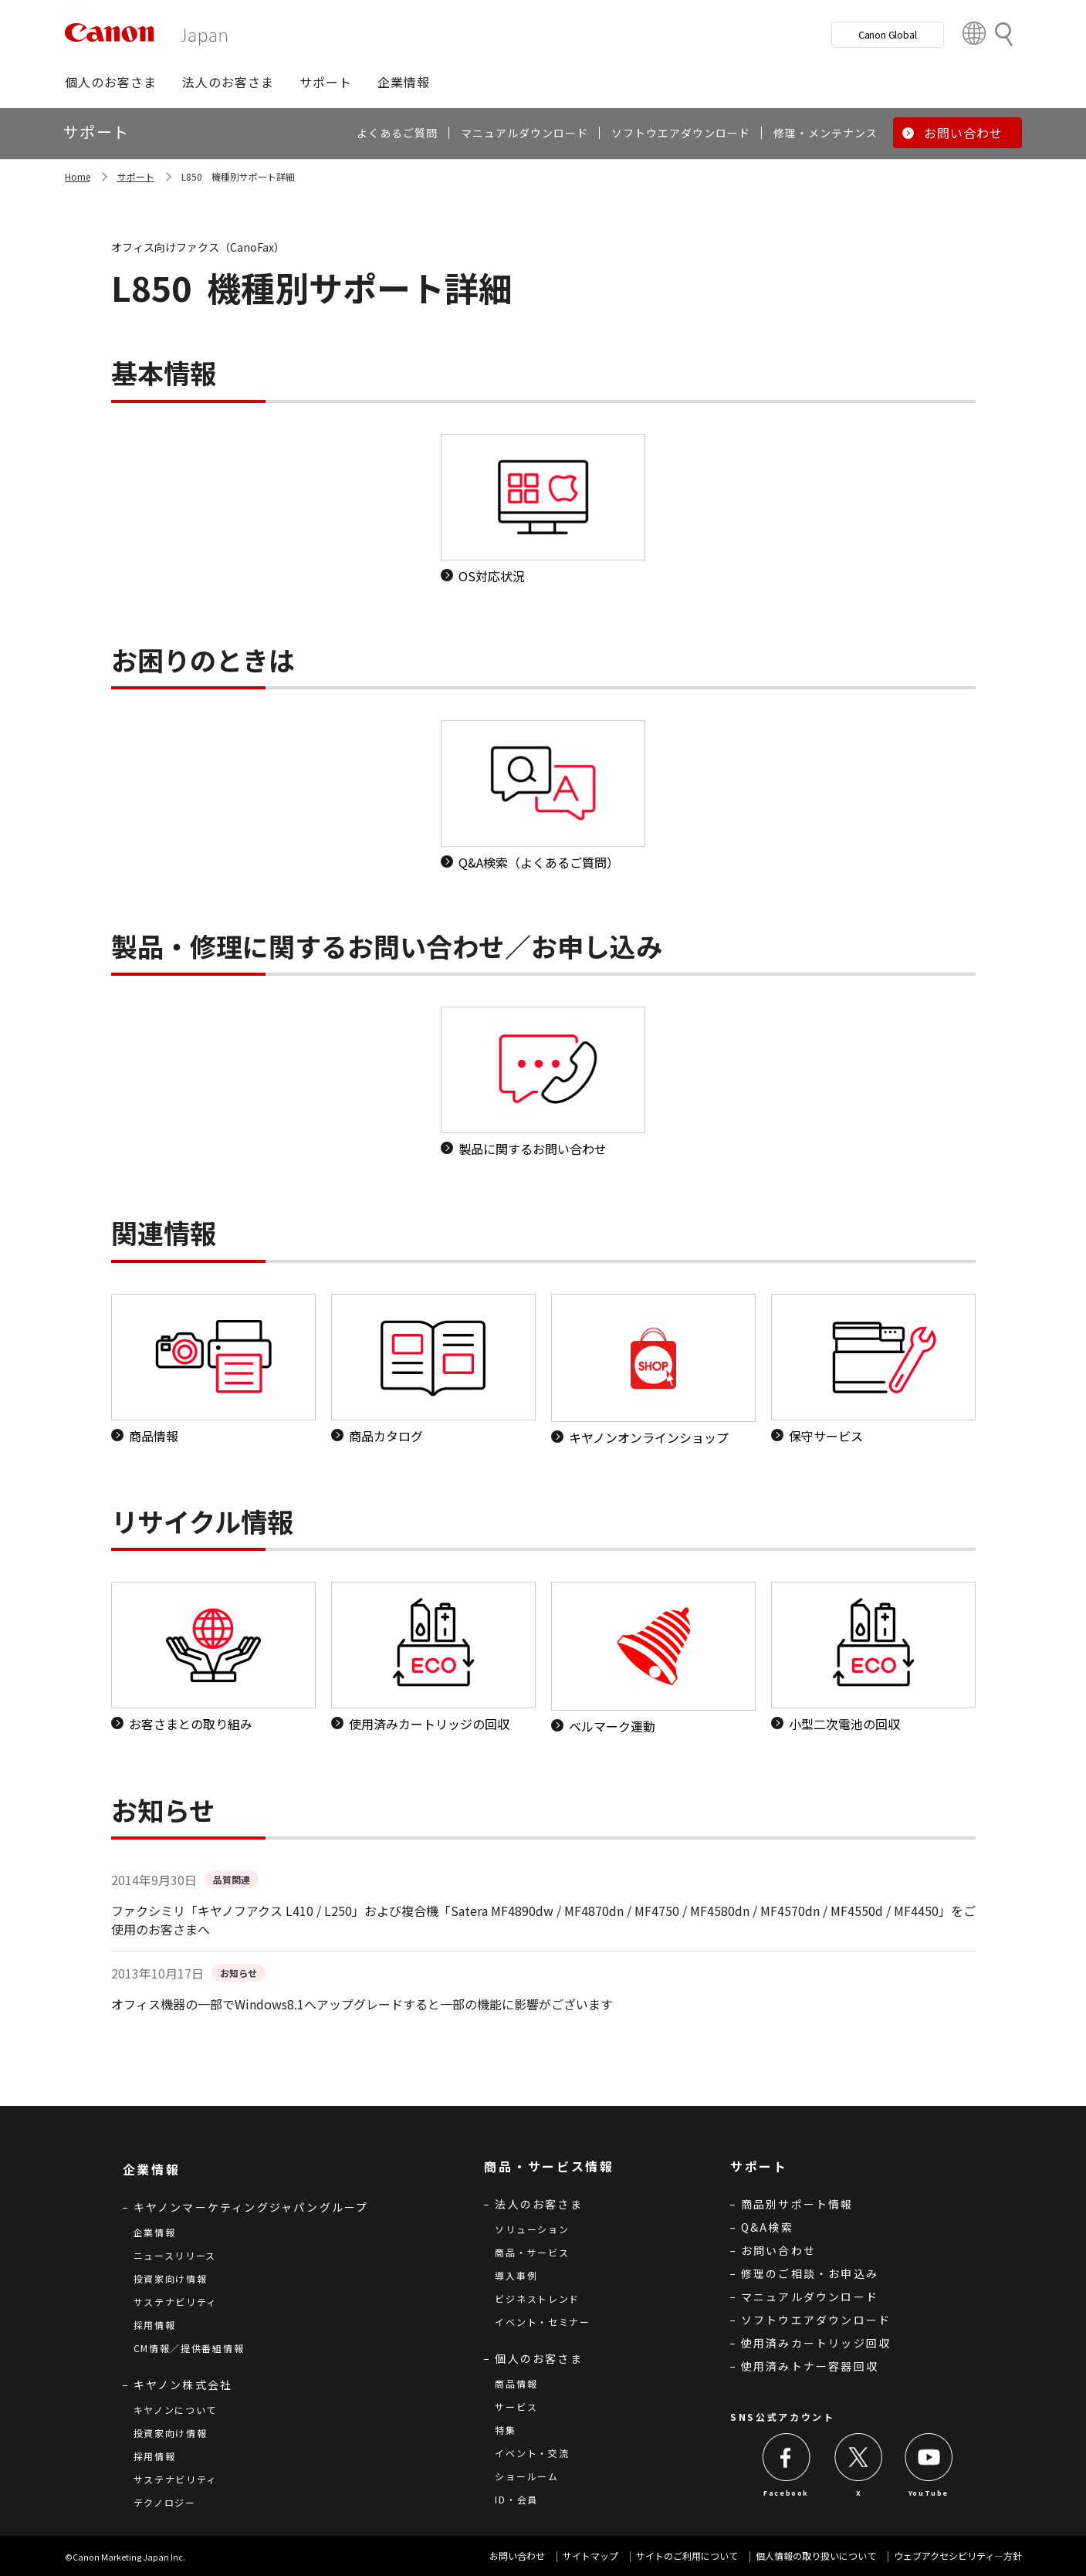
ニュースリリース (175, 2255)
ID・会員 (516, 2499)
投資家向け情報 (171, 2278)
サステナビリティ (176, 2301)
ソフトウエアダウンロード (816, 2319)
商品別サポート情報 (797, 2204)
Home (77, 176)
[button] (111, 82)
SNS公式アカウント (782, 2416)
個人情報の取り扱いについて (816, 2555)
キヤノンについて (176, 2409)
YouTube (928, 2493)
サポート (135, 176)
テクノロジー (165, 2502)
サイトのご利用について (687, 2555)
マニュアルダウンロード (809, 2296)
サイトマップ (590, 2555)
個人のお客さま (538, 2358)
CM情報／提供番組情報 (189, 2347)
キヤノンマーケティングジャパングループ (251, 2207)
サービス (516, 2406)
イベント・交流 (532, 2452)
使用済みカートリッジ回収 (816, 2343)
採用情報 (155, 2324)
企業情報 (155, 2232)
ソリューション (532, 2229)
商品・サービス (532, 2252)
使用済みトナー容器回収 (809, 2366)
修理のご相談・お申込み (809, 2273)
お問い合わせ (778, 2250)
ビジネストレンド (537, 2298)
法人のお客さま (538, 2204)
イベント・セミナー (542, 2321)
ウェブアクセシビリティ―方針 (958, 2555)
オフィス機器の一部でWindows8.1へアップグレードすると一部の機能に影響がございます (362, 2004)
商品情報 (516, 2383)
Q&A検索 (767, 2227)
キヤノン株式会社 (183, 2384)
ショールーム (526, 2476)
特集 (505, 2429)
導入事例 (516, 2275)
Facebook (786, 2493)
